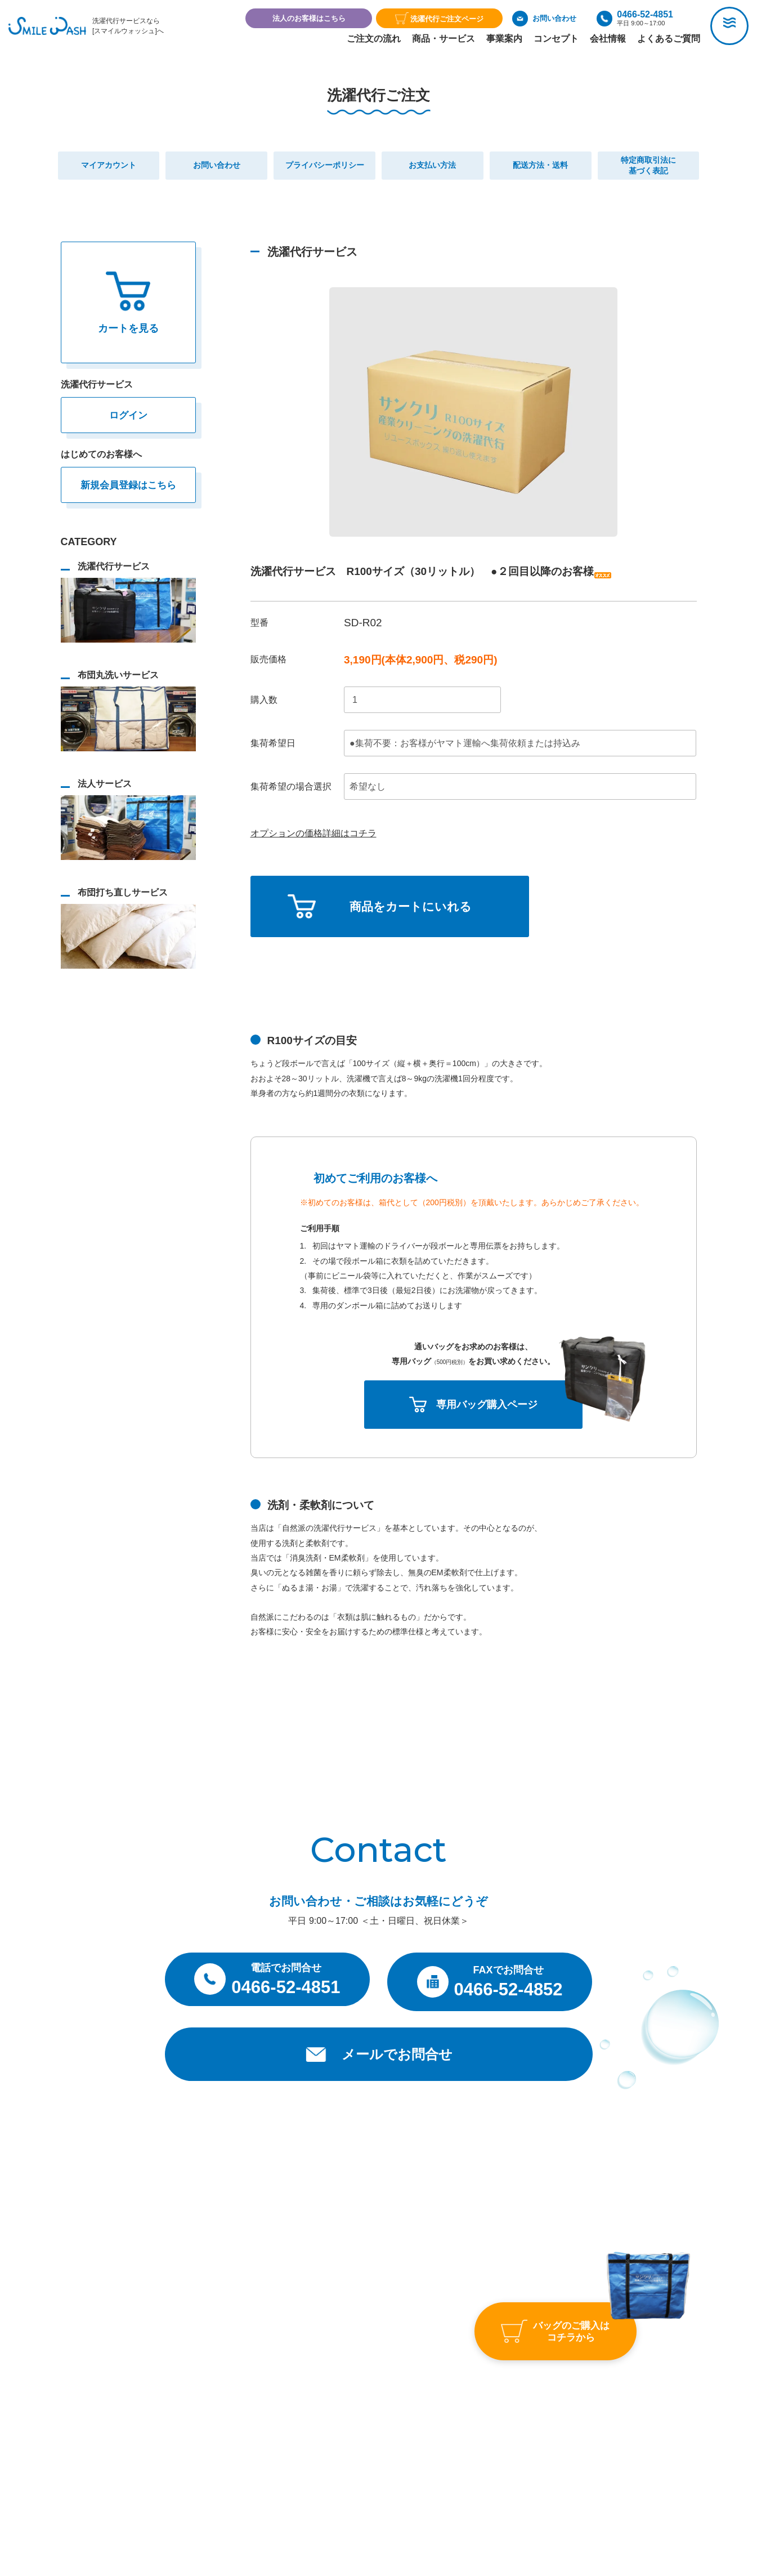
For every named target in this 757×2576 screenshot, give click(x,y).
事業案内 (504, 38)
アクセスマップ (509, 2316)
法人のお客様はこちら (309, 18)
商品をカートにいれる (413, 908)
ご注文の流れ (374, 38)
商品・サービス (443, 38)
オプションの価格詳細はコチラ (313, 833)
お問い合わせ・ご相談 (525, 2359)
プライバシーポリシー (379, 2468)
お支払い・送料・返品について (392, 2430)
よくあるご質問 (668, 38)
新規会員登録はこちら (128, 485)
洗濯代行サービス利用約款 (392, 2408)
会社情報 (608, 38)
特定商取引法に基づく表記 (385, 2449)
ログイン (128, 415)
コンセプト (556, 38)
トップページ (375, 2316)
